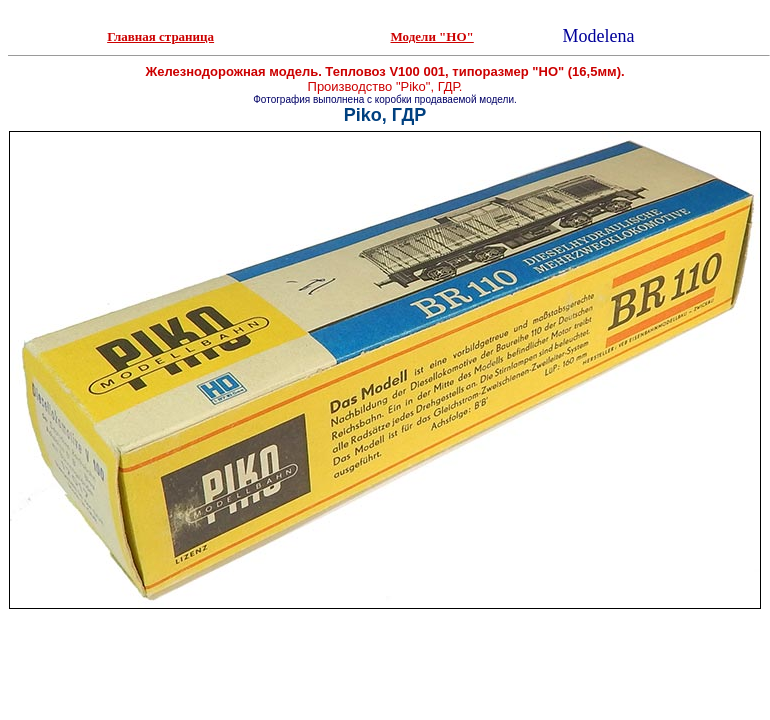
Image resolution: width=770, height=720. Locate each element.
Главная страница (160, 36)
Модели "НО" (432, 36)
